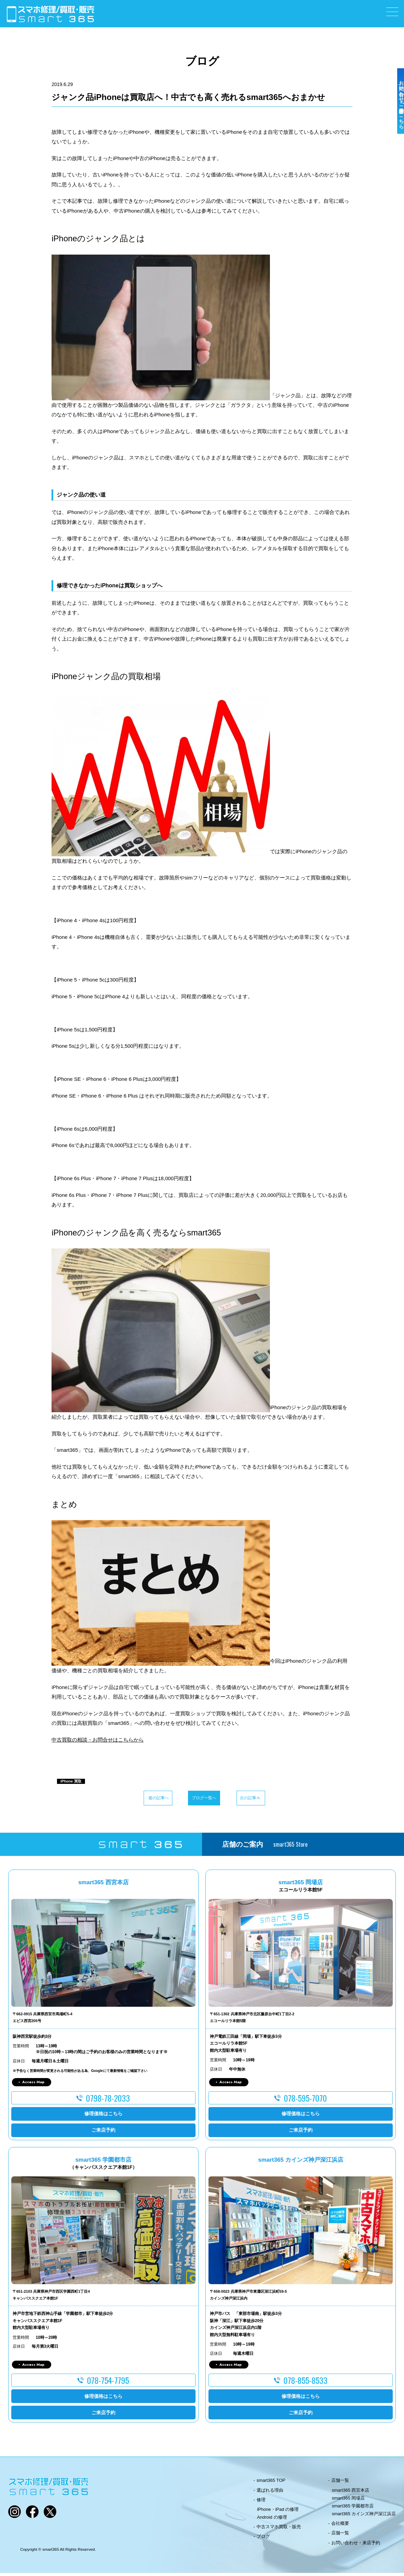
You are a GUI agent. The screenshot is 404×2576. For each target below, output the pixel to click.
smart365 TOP (271, 2483)
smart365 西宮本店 (351, 2492)
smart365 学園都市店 (353, 2508)
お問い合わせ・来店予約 (355, 2545)
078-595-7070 (305, 2100)
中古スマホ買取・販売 (279, 2529)
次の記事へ (273, 1799)
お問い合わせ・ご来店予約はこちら (396, 120)
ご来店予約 (103, 2133)
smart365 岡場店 (348, 2500)
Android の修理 (272, 2520)
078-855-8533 (306, 2383)
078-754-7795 (108, 2383)
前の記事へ (131, 1799)
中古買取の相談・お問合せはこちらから (98, 1740)
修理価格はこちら (103, 2116)
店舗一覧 (340, 2483)
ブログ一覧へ (202, 1799)
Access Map (33, 2085)
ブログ (263, 2539)
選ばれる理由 (270, 2492)
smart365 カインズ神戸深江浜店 (364, 2516)
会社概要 (340, 2526)
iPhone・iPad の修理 (278, 2512)
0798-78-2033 (108, 2100)
